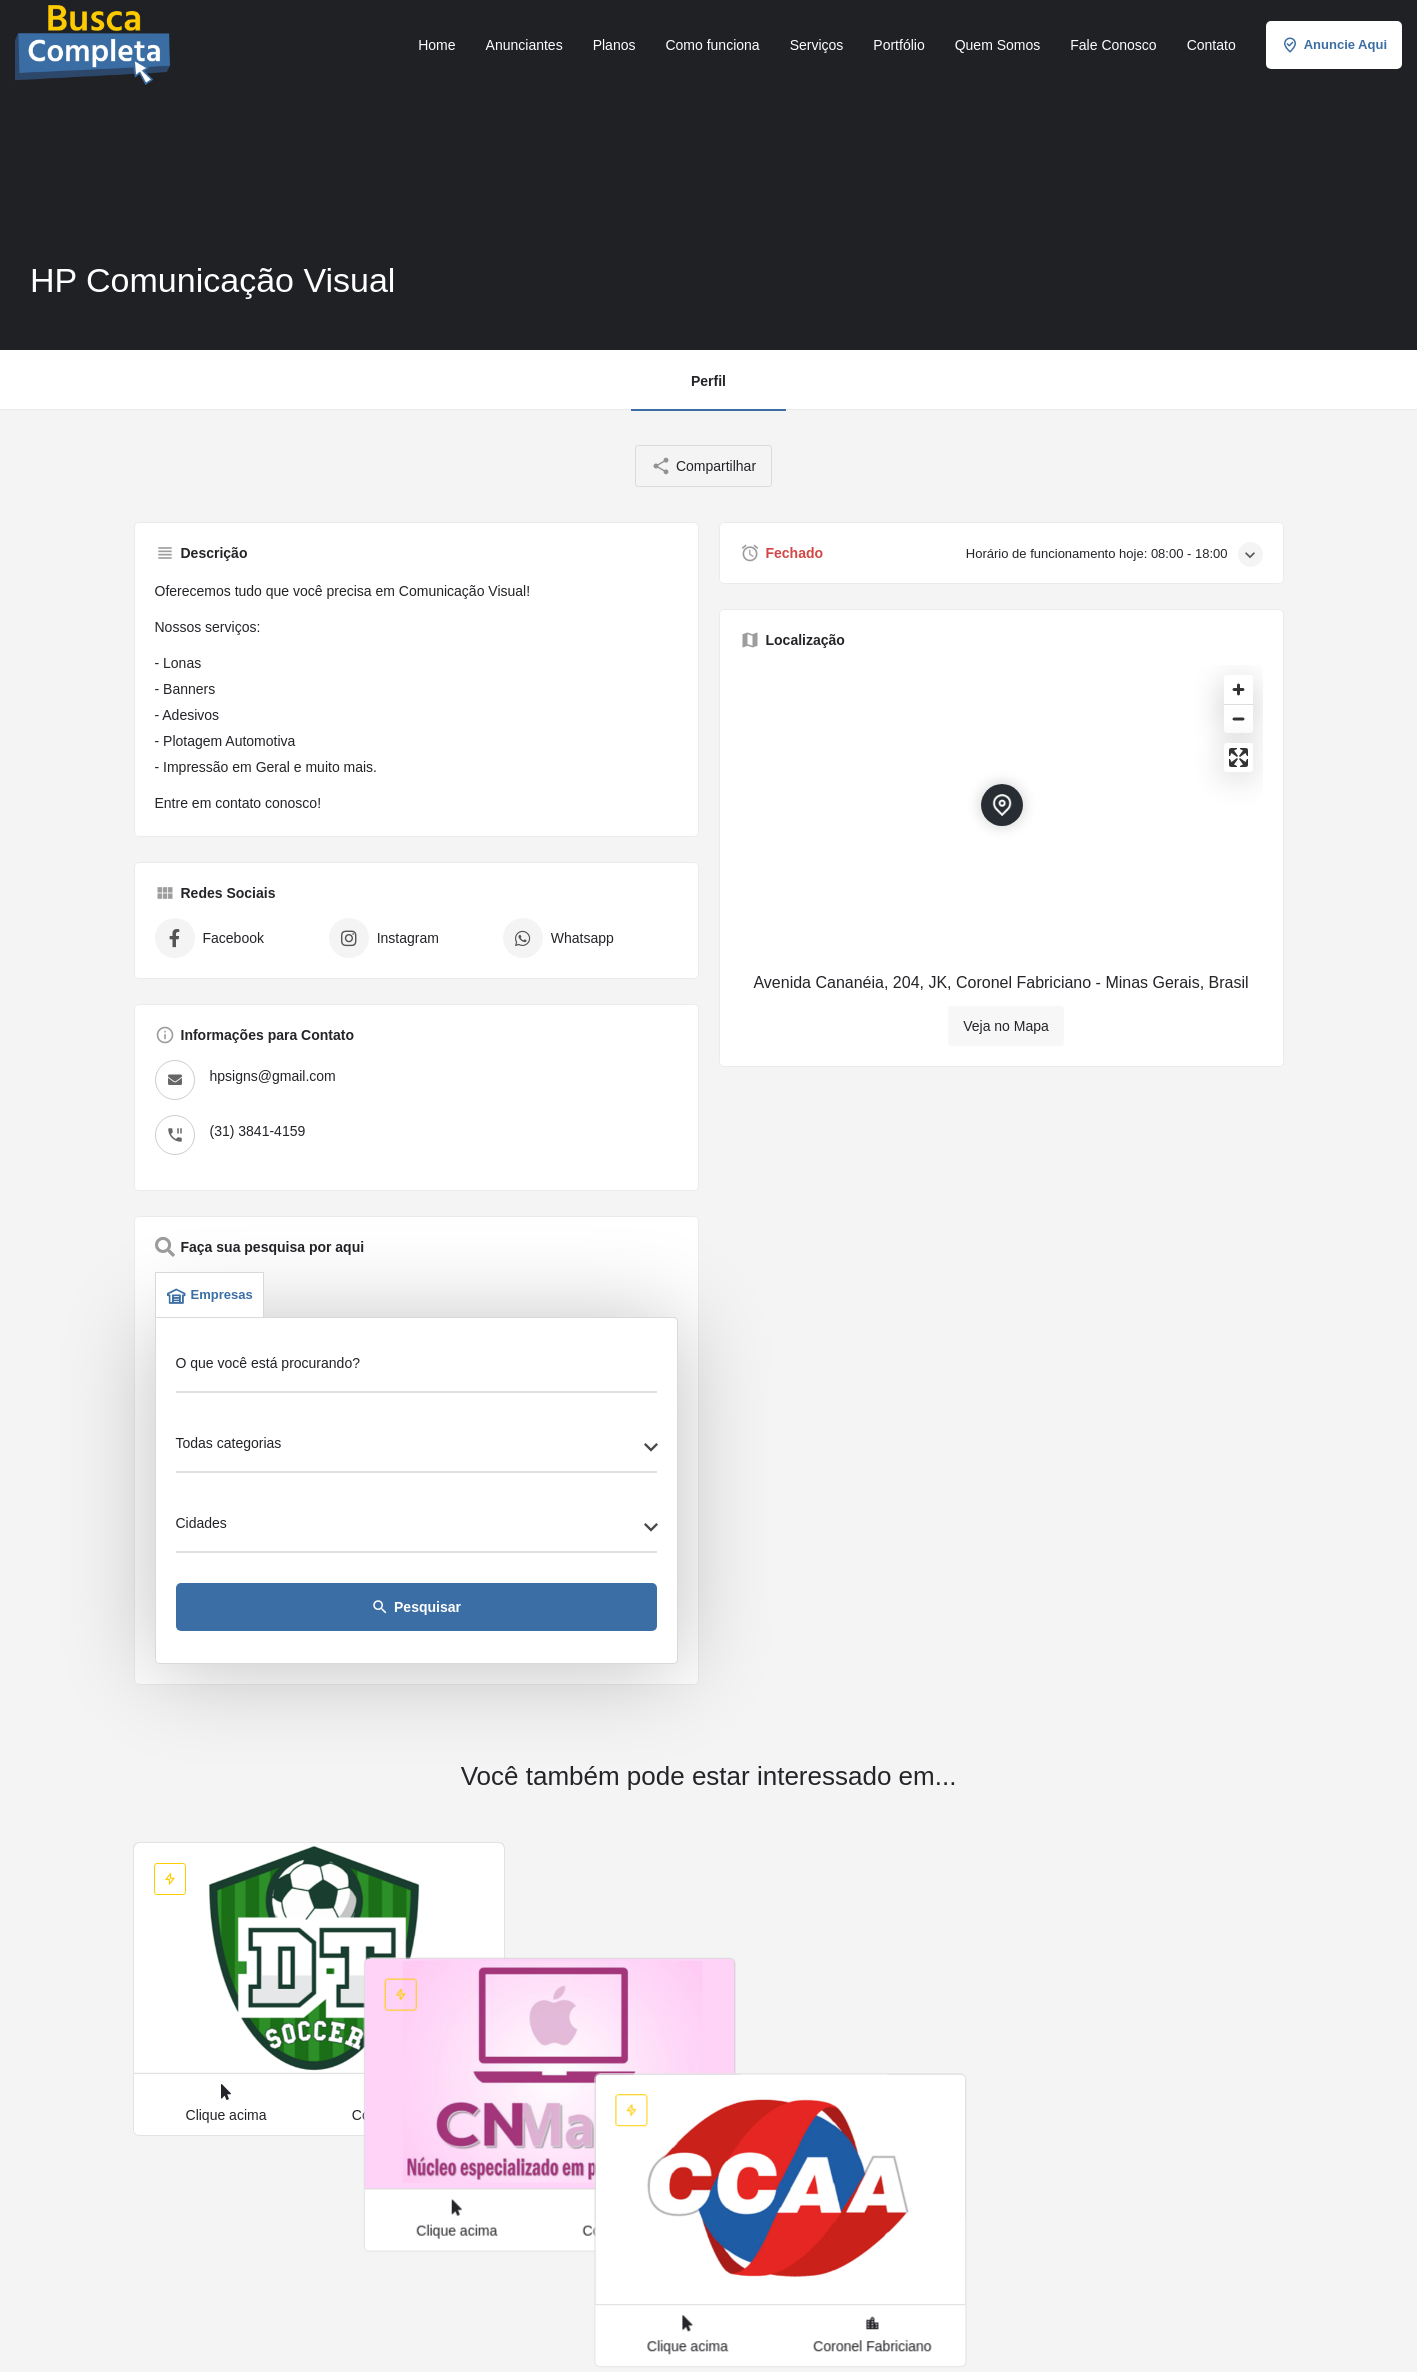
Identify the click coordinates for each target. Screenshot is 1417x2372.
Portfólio (898, 45)
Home (436, 45)
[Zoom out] (1238, 718)
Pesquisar (416, 1607)
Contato (1211, 45)
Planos (614, 45)
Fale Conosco (1113, 45)
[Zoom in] (1238, 689)
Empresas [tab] (209, 1295)
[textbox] (416, 1449)
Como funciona (712, 45)
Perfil (708, 381)
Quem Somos (998, 45)
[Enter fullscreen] (1238, 757)
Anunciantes (524, 45)
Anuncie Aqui (1334, 45)
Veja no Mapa (1006, 1026)
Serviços (817, 45)
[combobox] (416, 1449)
